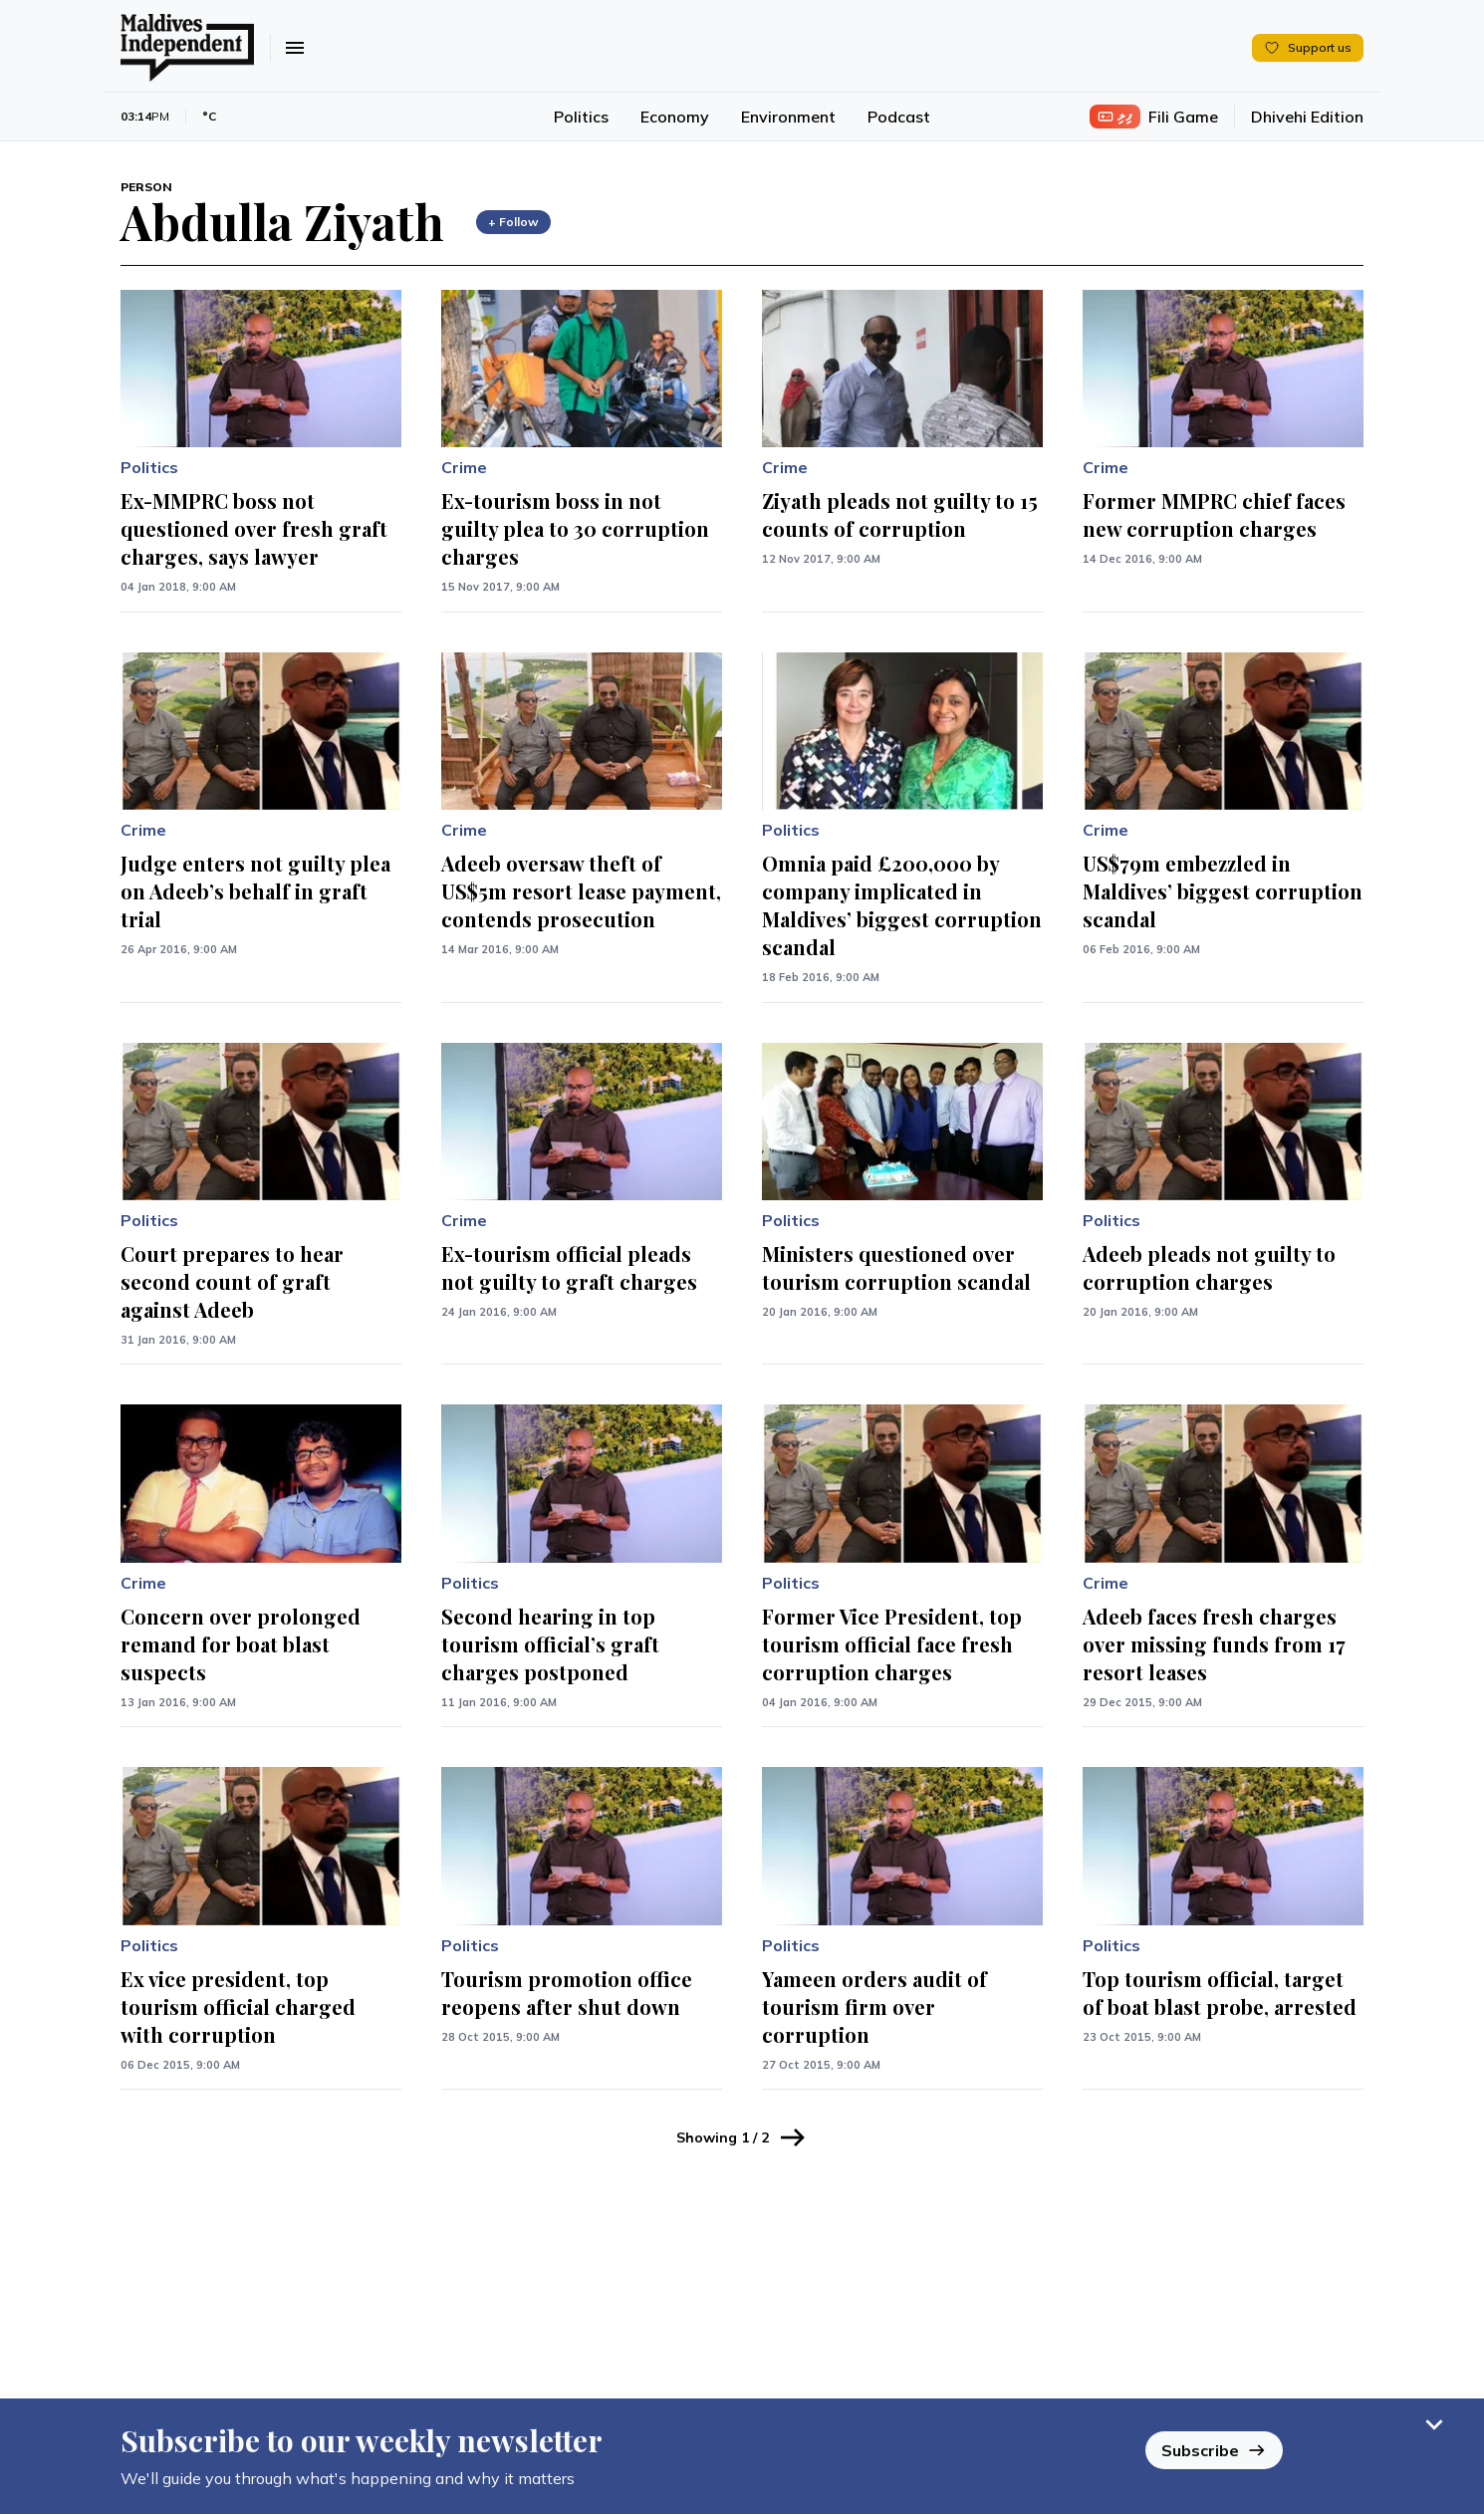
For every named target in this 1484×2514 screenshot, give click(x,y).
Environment (788, 116)
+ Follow (513, 221)
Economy (674, 116)
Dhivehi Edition (1307, 116)
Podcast (898, 116)
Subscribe (1214, 2450)
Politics (581, 116)
